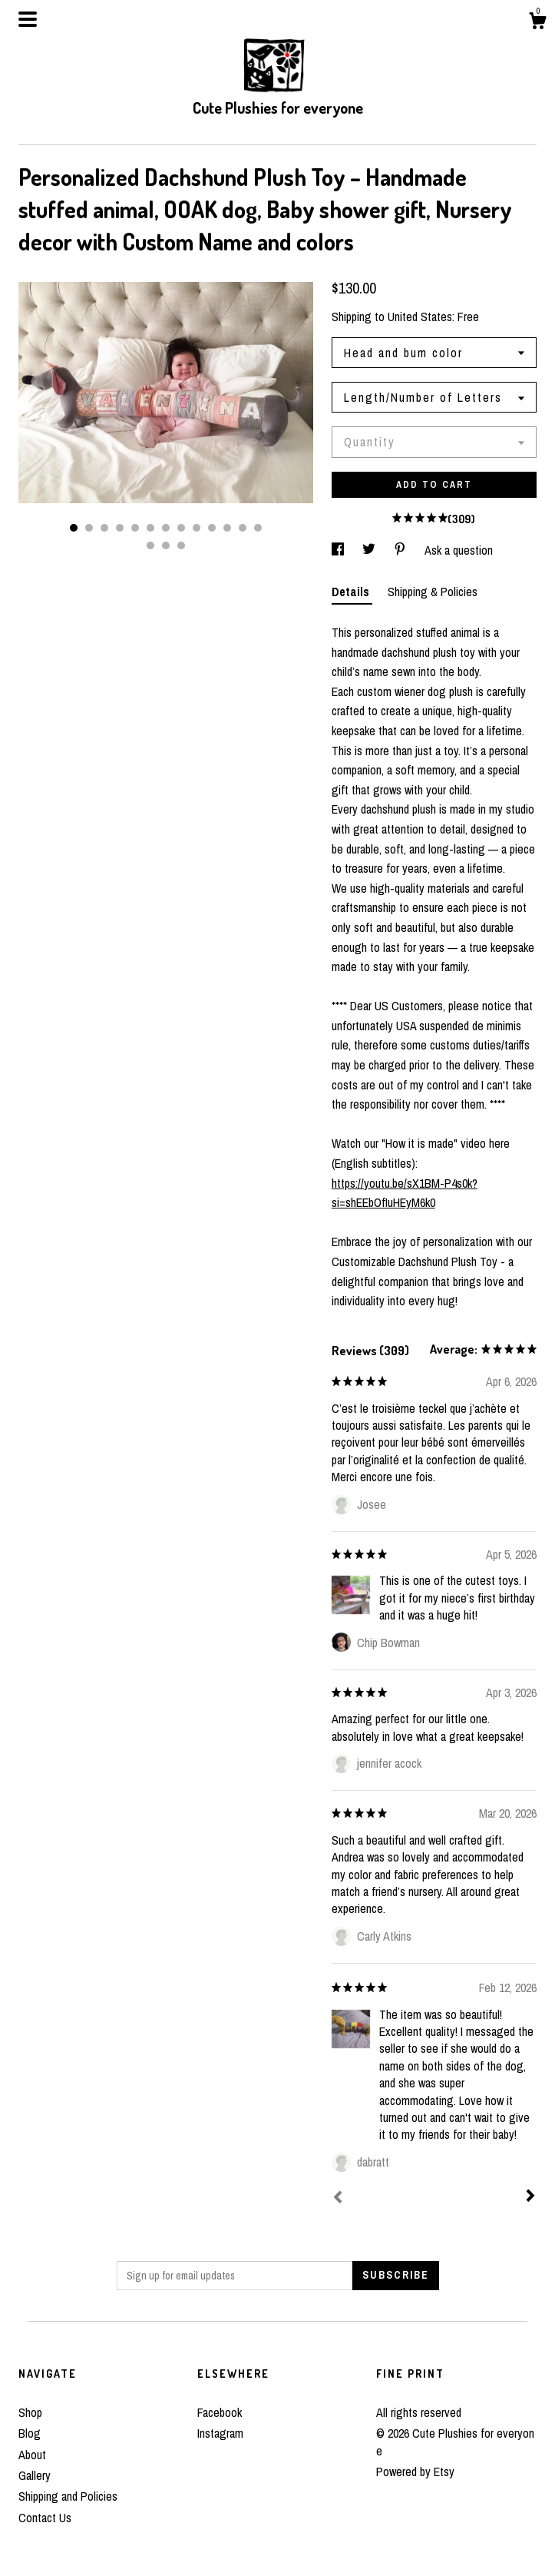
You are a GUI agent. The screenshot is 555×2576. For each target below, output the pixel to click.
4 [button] (120, 528)
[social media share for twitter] (370, 550)
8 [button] (181, 528)
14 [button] (150, 545)
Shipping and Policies (67, 2496)
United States (420, 316)
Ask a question (459, 550)
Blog (29, 2433)
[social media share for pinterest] (401, 550)
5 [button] (135, 528)
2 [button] (89, 528)
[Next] (530, 2197)
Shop (30, 2412)
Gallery (34, 2475)
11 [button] (227, 528)
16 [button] (181, 545)
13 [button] (258, 528)
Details (352, 591)
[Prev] (338, 2198)
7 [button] (166, 528)
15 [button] (166, 545)
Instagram (220, 2433)
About (32, 2454)
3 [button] (104, 528)
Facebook (219, 2412)
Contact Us (44, 2517)
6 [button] (150, 528)
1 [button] (74, 528)
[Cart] (537, 23)
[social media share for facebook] (339, 550)
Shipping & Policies (432, 591)
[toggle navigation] (27, 19)
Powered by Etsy (415, 2471)
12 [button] (242, 528)
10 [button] (212, 528)
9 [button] (196, 528)
